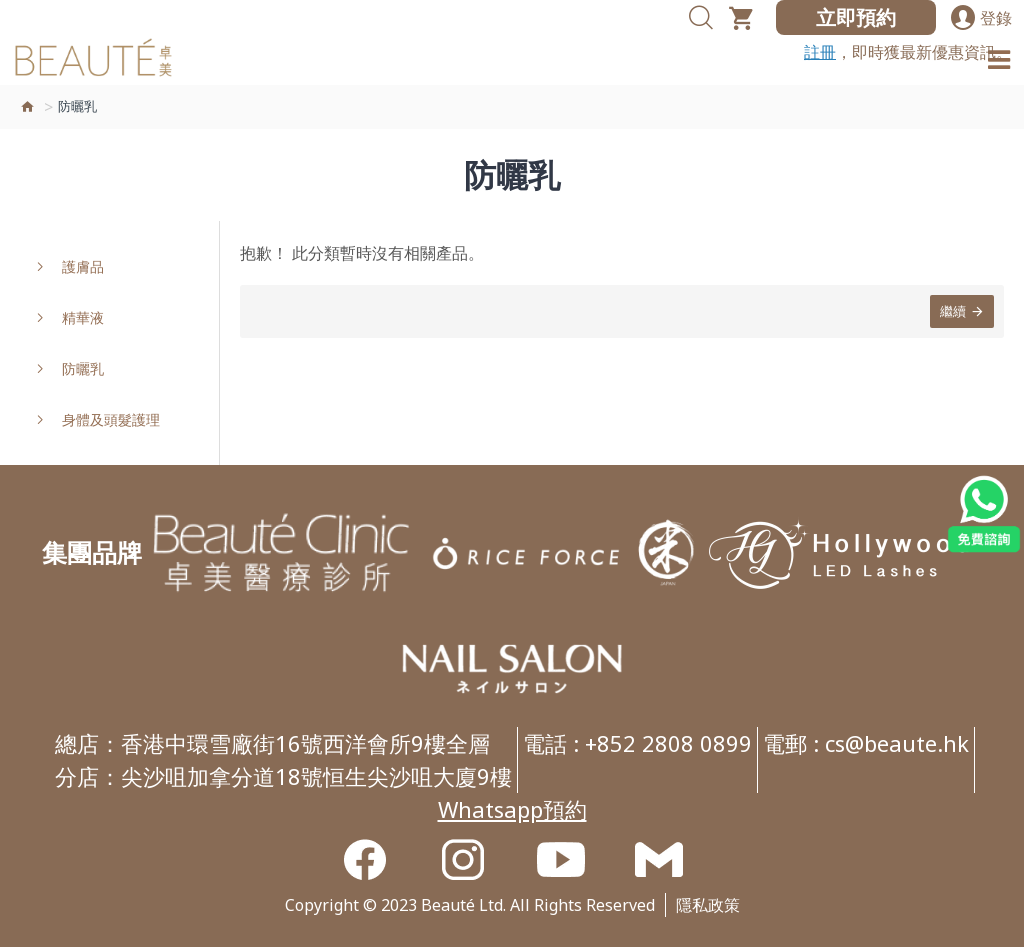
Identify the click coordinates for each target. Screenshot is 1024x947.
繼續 (953, 311)
